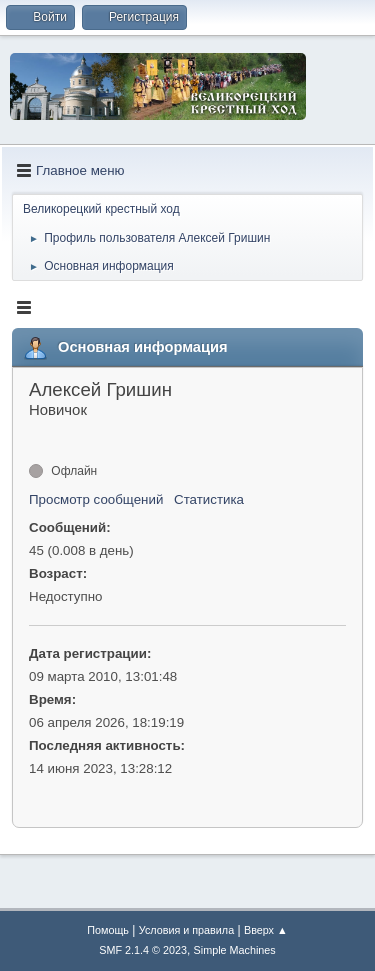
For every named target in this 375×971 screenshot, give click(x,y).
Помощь (108, 930)
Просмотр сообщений (96, 499)
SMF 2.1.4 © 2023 (143, 950)
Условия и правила (186, 930)
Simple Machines (235, 950)
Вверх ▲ (266, 930)
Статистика (209, 499)
